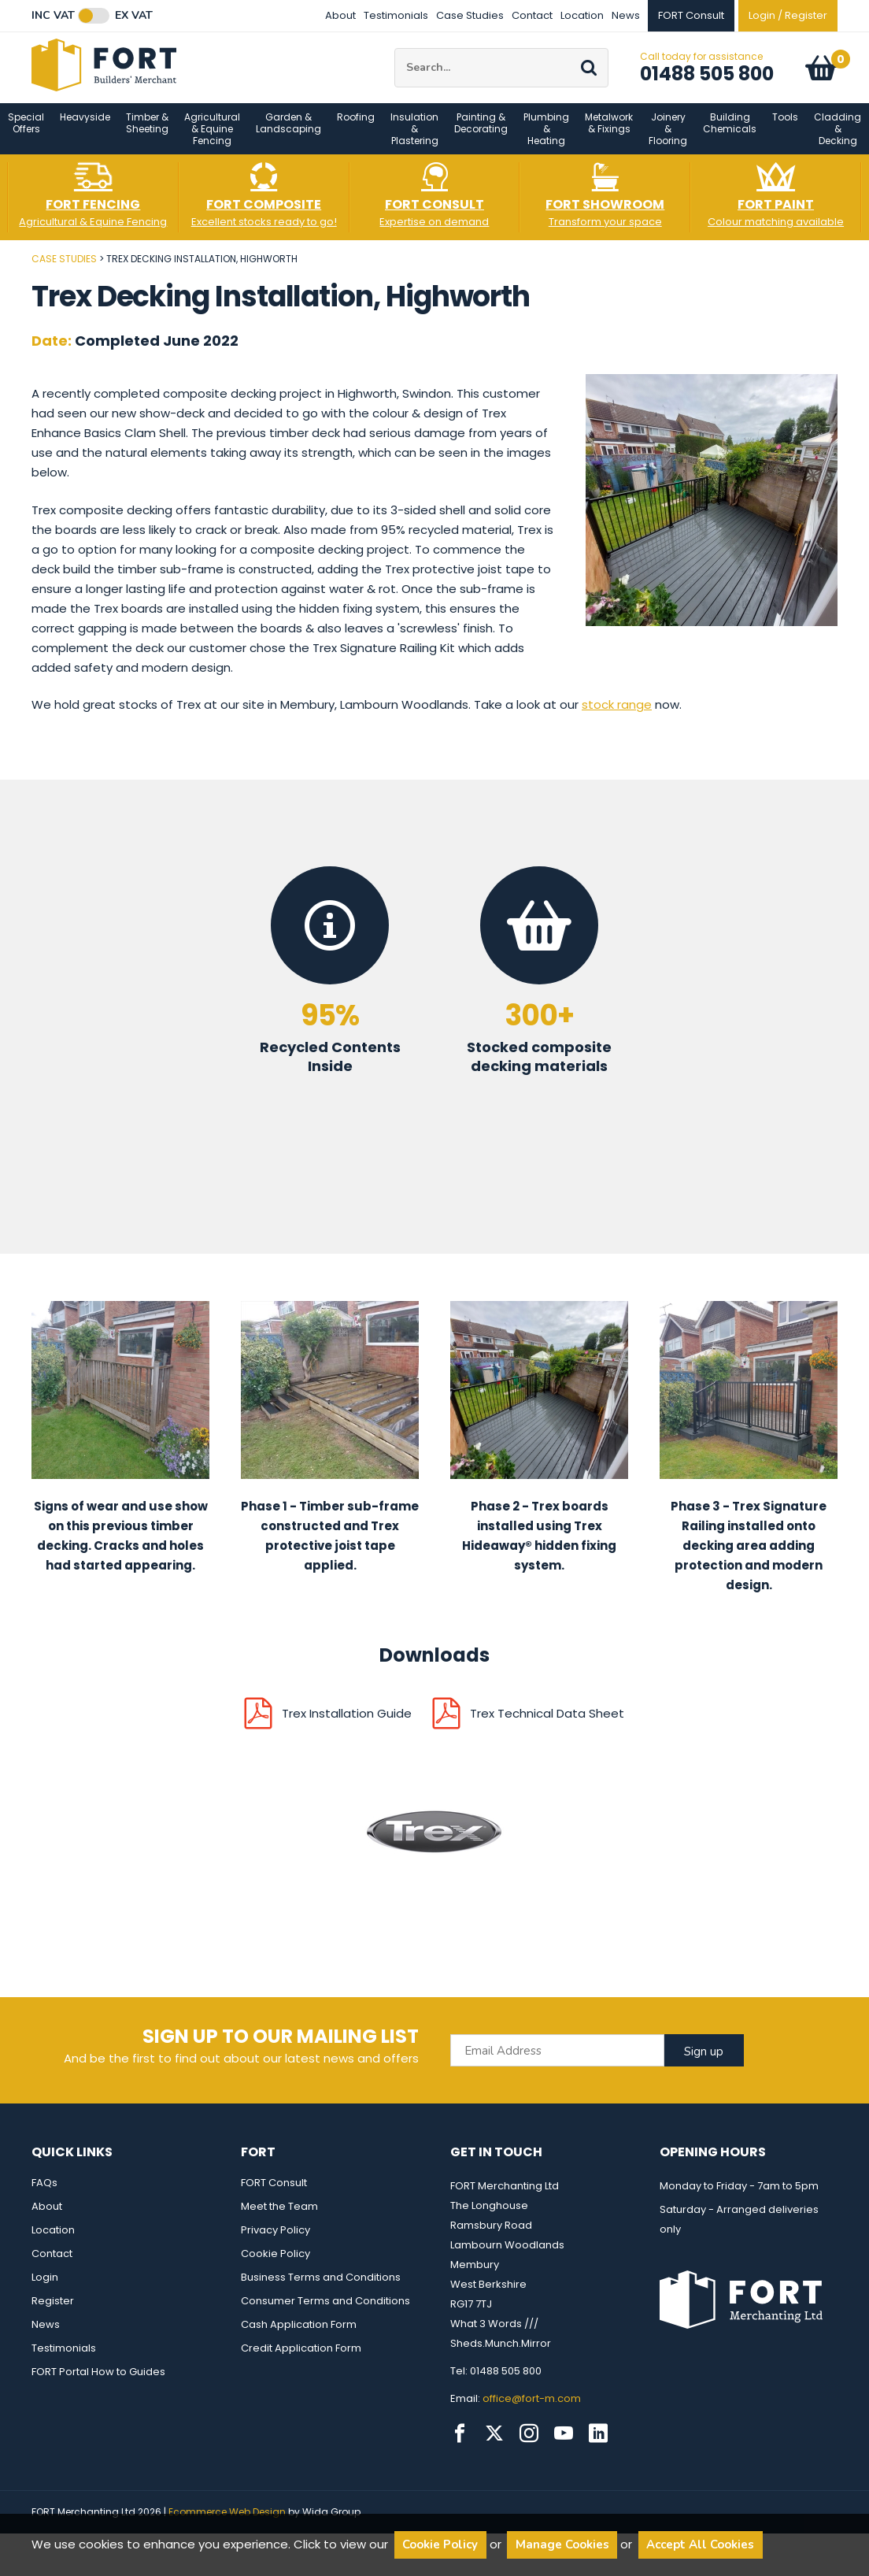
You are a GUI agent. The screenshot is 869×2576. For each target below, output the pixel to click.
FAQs (44, 2195)
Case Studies (470, 15)
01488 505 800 (707, 80)
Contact (532, 15)
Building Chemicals (729, 135)
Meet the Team (279, 2218)
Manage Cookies (562, 2544)
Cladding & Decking (837, 141)
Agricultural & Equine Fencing (212, 141)
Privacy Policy (275, 2242)
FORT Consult (274, 2195)
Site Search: (394, 54)
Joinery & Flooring (668, 141)
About (340, 15)
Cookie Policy (275, 2266)
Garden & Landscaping (288, 135)
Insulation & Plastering (414, 141)
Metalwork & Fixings (609, 135)
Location (582, 15)
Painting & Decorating (481, 135)
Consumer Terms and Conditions (325, 2313)
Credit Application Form (301, 2360)
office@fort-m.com (532, 2411)
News (626, 15)
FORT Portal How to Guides (98, 2384)
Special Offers (26, 135)
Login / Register (788, 15)
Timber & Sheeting (147, 135)
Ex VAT (134, 16)
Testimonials (396, 15)
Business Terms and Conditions (321, 2289)
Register (52, 2313)
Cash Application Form (299, 2337)
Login (44, 2289)
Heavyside (85, 129)
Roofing (356, 129)
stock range (617, 717)
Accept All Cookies (700, 2544)
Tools (785, 129)
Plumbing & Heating (546, 141)
